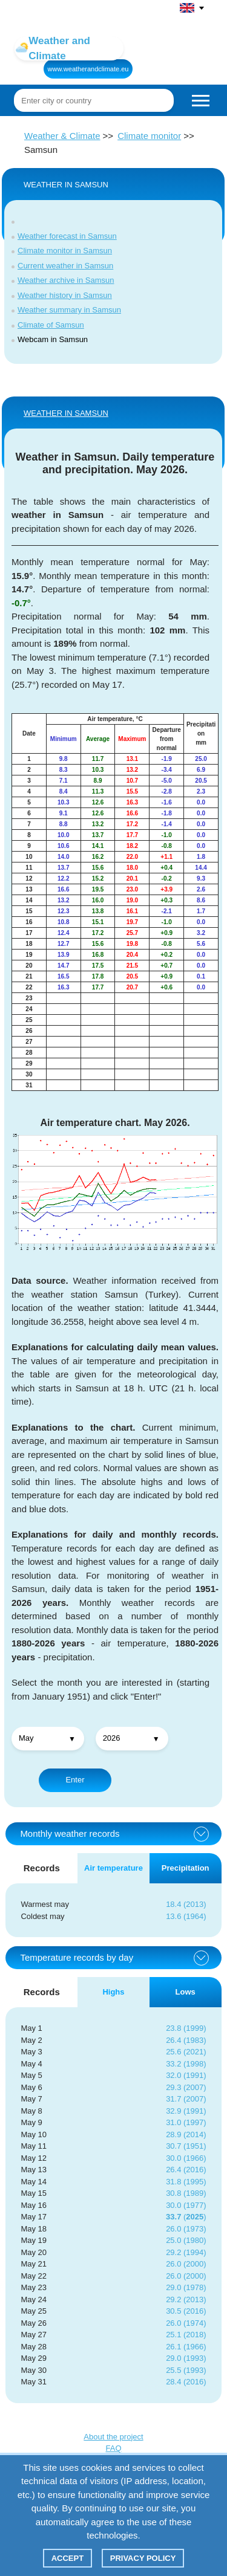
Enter (74, 1779)
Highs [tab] (113, 1991)
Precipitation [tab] (185, 1867)
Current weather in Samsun (65, 265)
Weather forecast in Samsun (67, 236)
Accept (67, 2558)
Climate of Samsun (51, 324)
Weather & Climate (62, 136)
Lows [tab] (186, 1991)
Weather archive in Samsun (66, 280)
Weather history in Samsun (65, 295)
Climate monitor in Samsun (65, 250)
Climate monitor (149, 136)
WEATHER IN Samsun (66, 413)
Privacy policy (143, 2558)
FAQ (113, 2448)
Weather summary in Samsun (69, 309)
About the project (113, 2436)
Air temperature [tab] (113, 1867)
